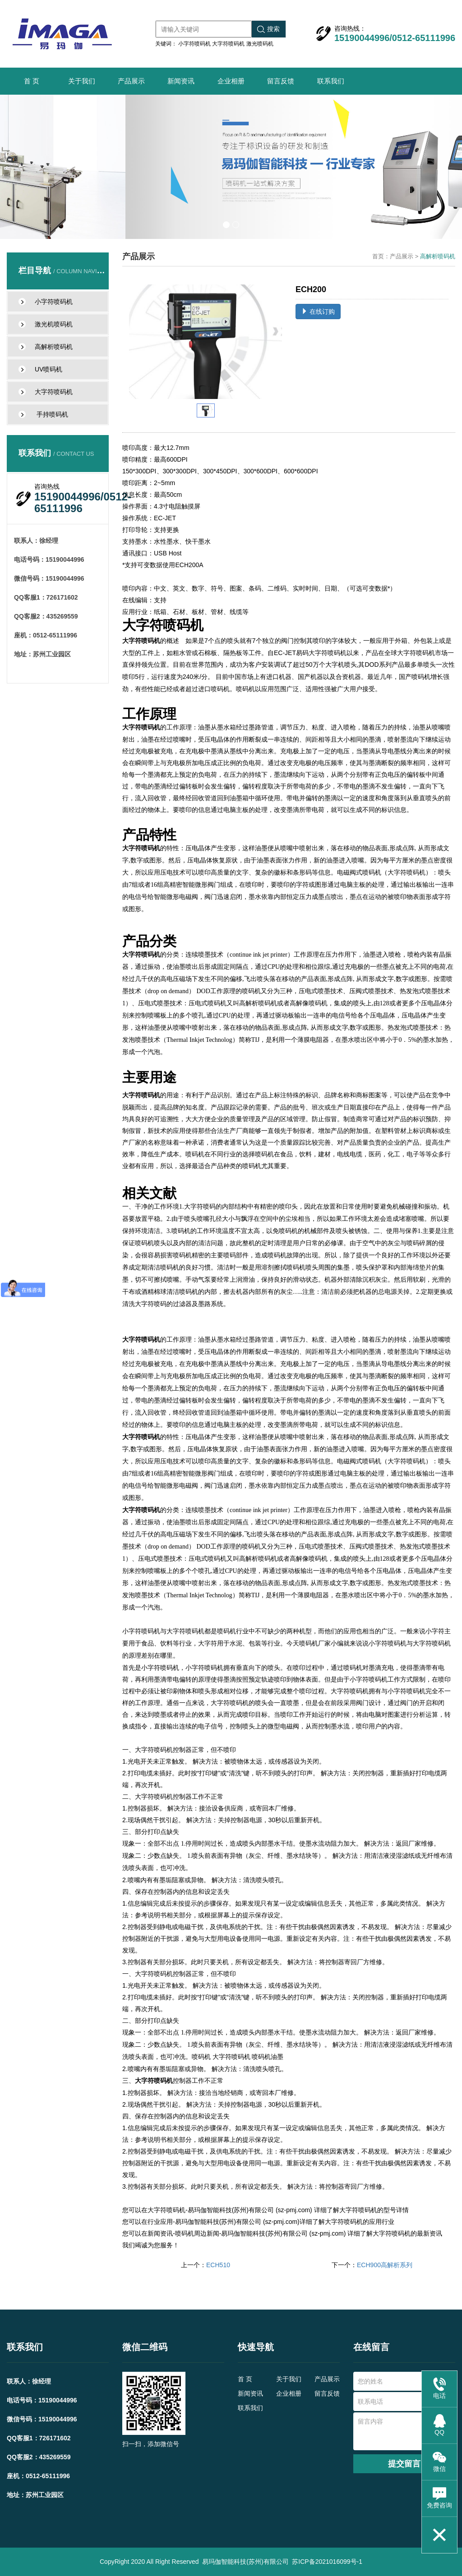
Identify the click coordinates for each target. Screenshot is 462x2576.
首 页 (31, 81)
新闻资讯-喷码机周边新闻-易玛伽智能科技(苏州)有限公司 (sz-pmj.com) (247, 2233)
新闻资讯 (180, 81)
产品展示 (131, 81)
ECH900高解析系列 (384, 2265)
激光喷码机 (259, 44)
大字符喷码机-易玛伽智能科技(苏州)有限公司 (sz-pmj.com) (230, 2210)
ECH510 (218, 2265)
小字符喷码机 (194, 44)
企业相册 (231, 81)
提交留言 (404, 2463)
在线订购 (318, 311)
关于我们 (81, 81)
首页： (381, 256)
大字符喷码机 (228, 44)
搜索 (268, 29)
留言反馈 (280, 81)
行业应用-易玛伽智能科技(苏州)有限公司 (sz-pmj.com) (224, 2221)
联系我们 (330, 81)
